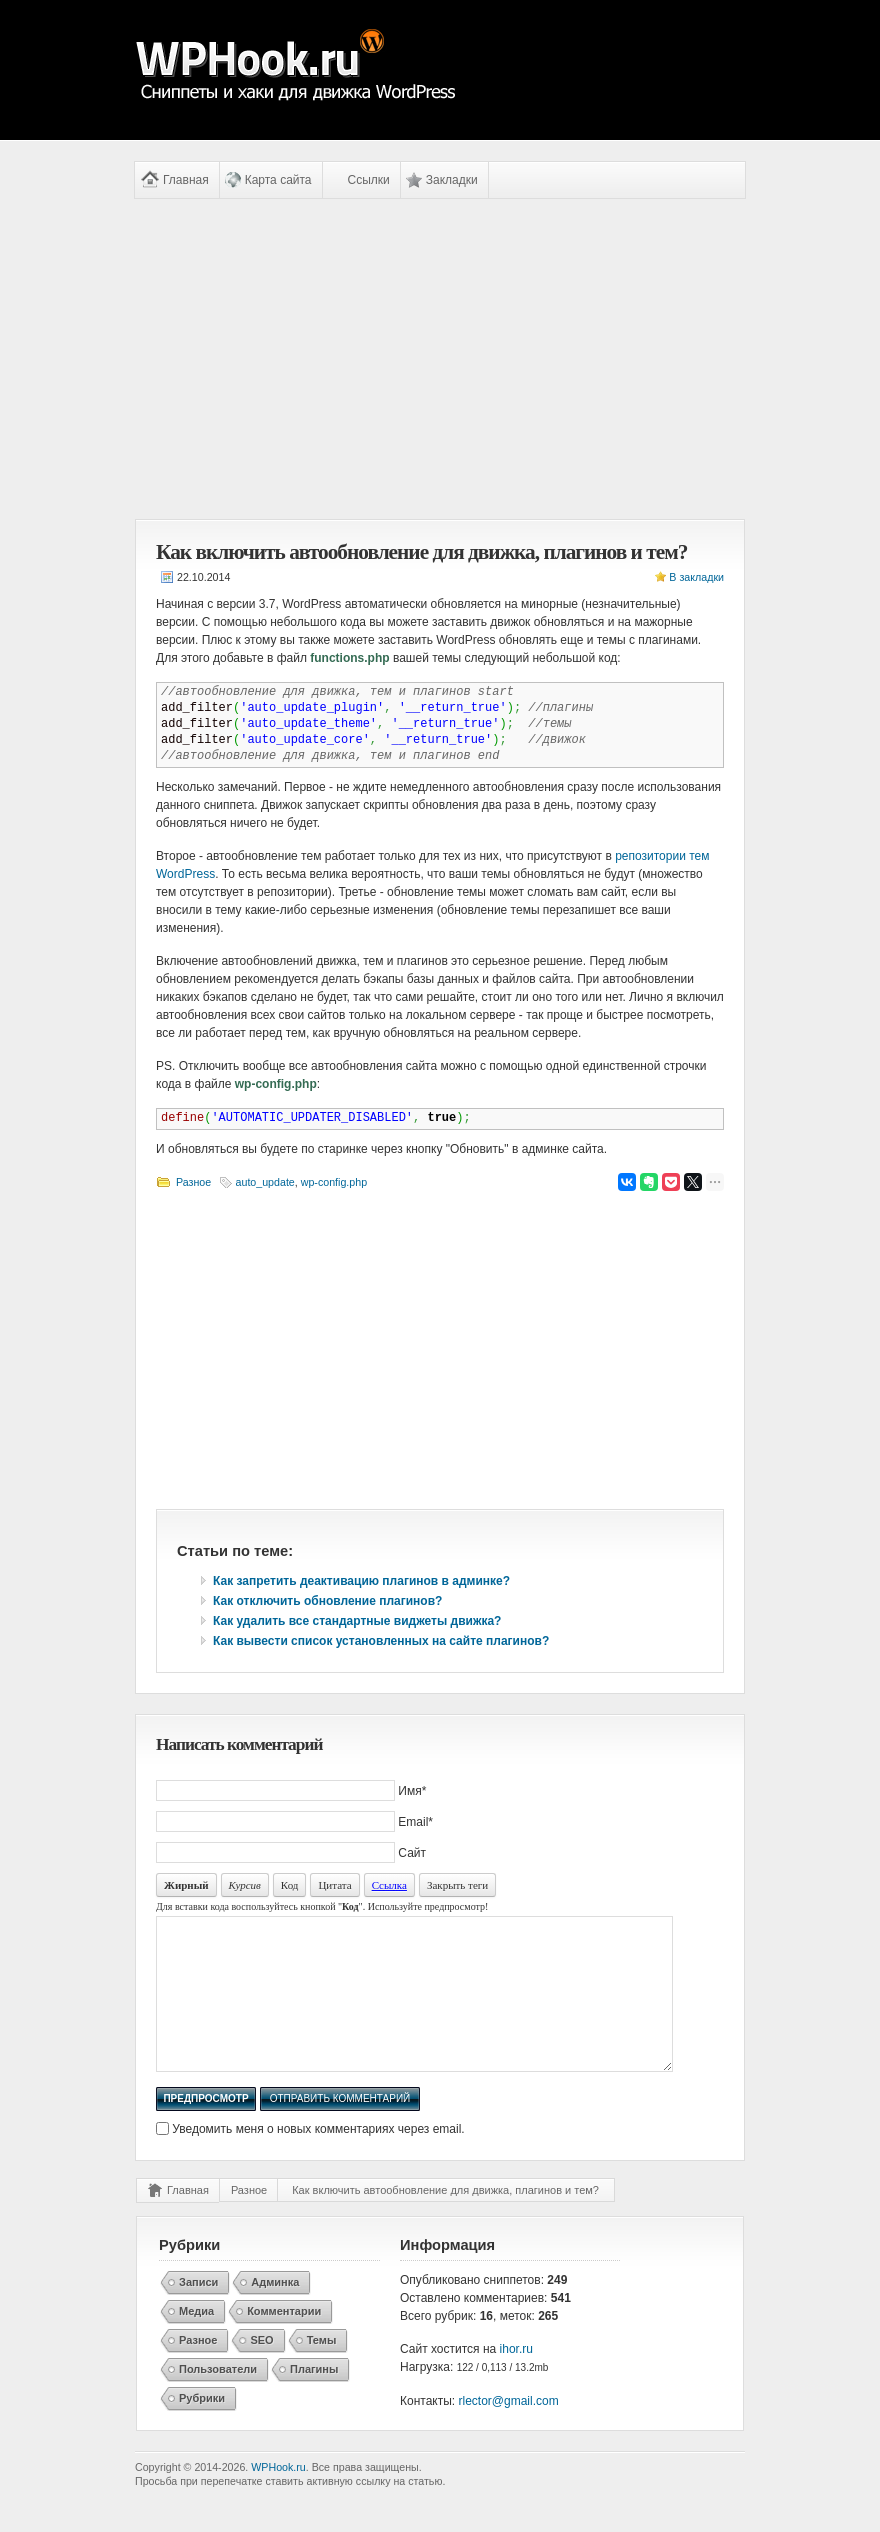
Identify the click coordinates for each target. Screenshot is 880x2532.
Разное (193, 1182)
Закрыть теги (457, 1885)
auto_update (265, 1182)
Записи (198, 2312)
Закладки (452, 180)
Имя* (412, 1791)
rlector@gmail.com (509, 2431)
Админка (275, 2312)
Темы (322, 2370)
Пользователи (218, 2399)
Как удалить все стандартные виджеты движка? (357, 1621)
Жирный (186, 1885)
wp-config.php (334, 1182)
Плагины (314, 2399)
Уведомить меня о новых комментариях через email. (318, 2159)
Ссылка (389, 1885)
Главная (186, 180)
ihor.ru (516, 2379)
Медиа (196, 2341)
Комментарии (284, 2341)
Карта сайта (278, 180)
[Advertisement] (440, 359)
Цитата (334, 1885)
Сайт (412, 1853)
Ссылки (369, 180)
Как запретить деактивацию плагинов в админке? (361, 1581)
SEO (261, 2370)
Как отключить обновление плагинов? (327, 1601)
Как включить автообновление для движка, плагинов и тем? (445, 2220)
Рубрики (202, 2428)
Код (290, 1885)
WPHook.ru (278, 2497)
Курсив (245, 1885)
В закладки (696, 577)
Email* (415, 1822)
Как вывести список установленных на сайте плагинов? (381, 1641)
